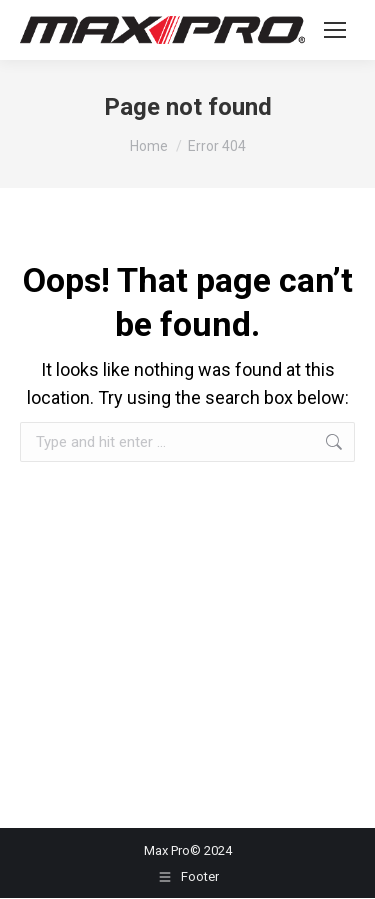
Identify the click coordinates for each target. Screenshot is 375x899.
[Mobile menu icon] (335, 30)
